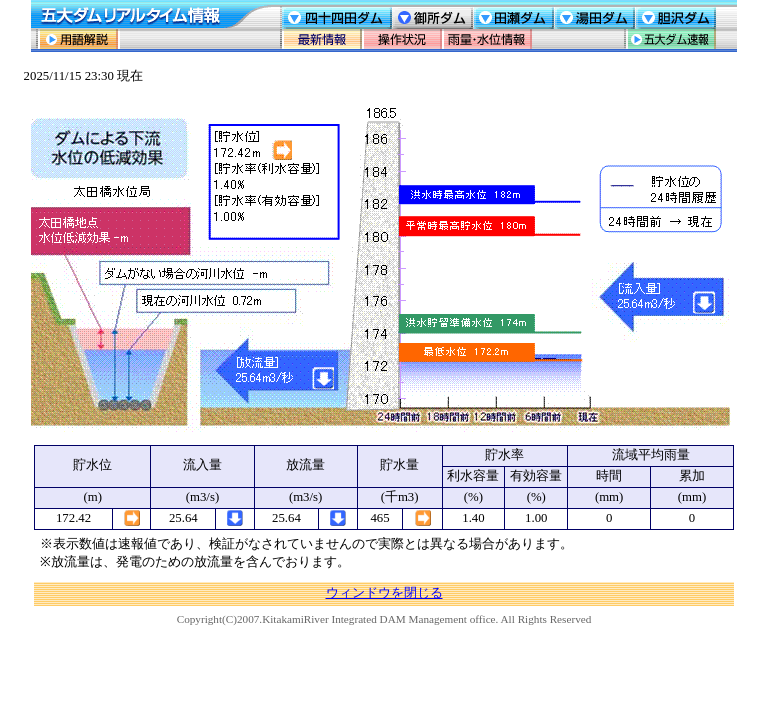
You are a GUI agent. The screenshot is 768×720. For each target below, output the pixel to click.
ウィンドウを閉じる (384, 593)
